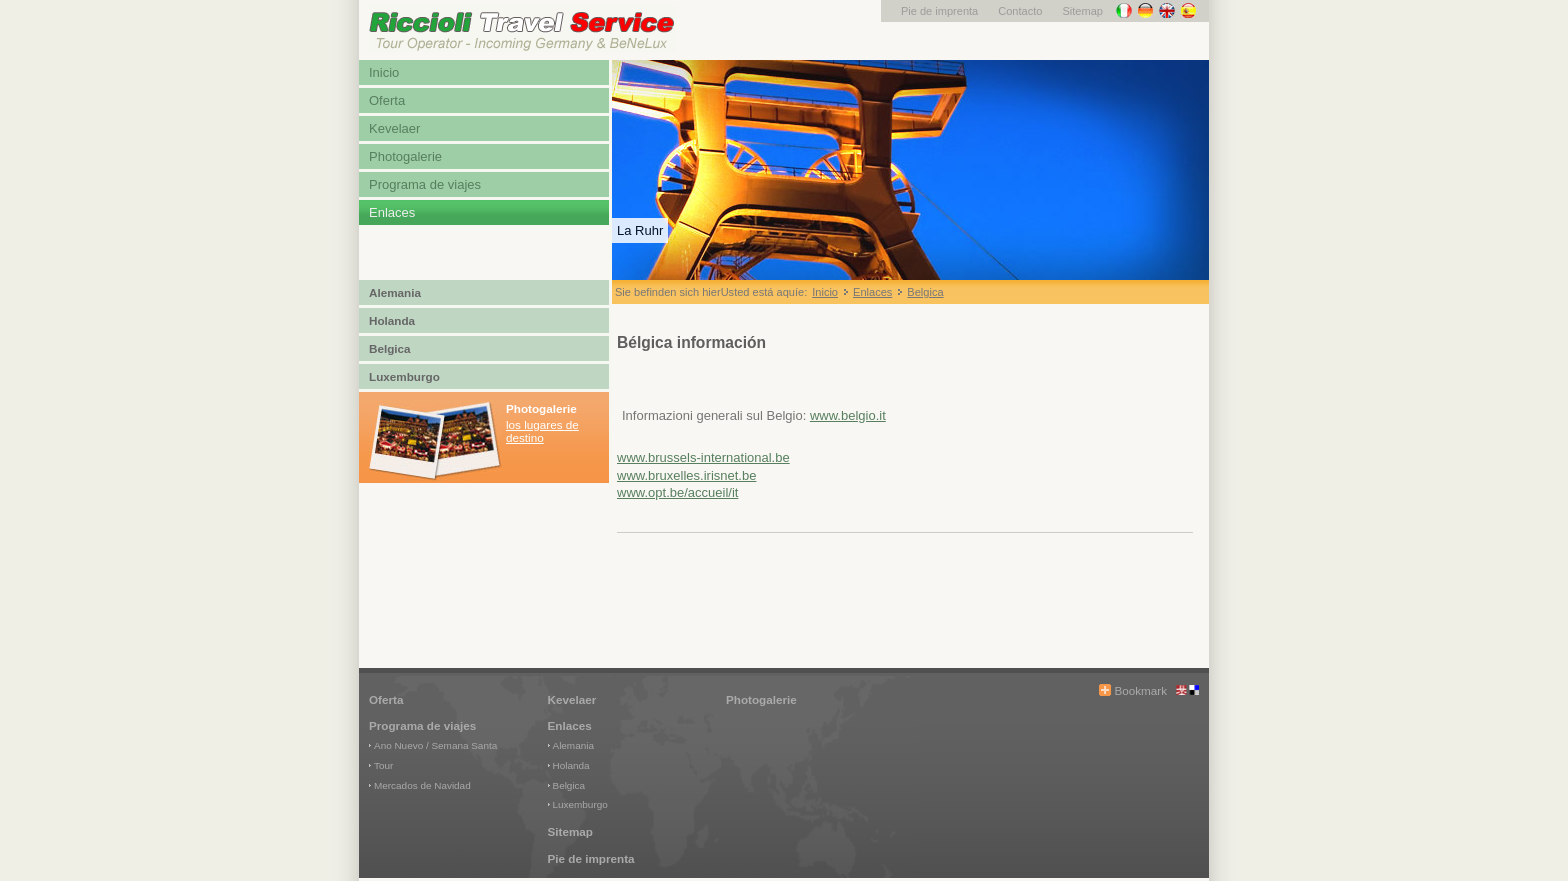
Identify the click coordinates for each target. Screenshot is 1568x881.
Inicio (384, 72)
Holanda (392, 320)
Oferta (387, 100)
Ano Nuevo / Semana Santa (435, 745)
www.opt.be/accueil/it (677, 492)
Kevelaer (394, 128)
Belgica (390, 348)
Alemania (395, 292)
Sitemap (1082, 11)
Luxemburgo (404, 376)
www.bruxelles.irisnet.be (686, 475)
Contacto (1020, 11)
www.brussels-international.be (703, 457)
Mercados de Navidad (422, 785)
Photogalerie (405, 156)
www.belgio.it (848, 415)
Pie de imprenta (939, 11)
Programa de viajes (425, 184)
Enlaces (392, 212)
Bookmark (1140, 690)
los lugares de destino (542, 431)
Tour (383, 765)
